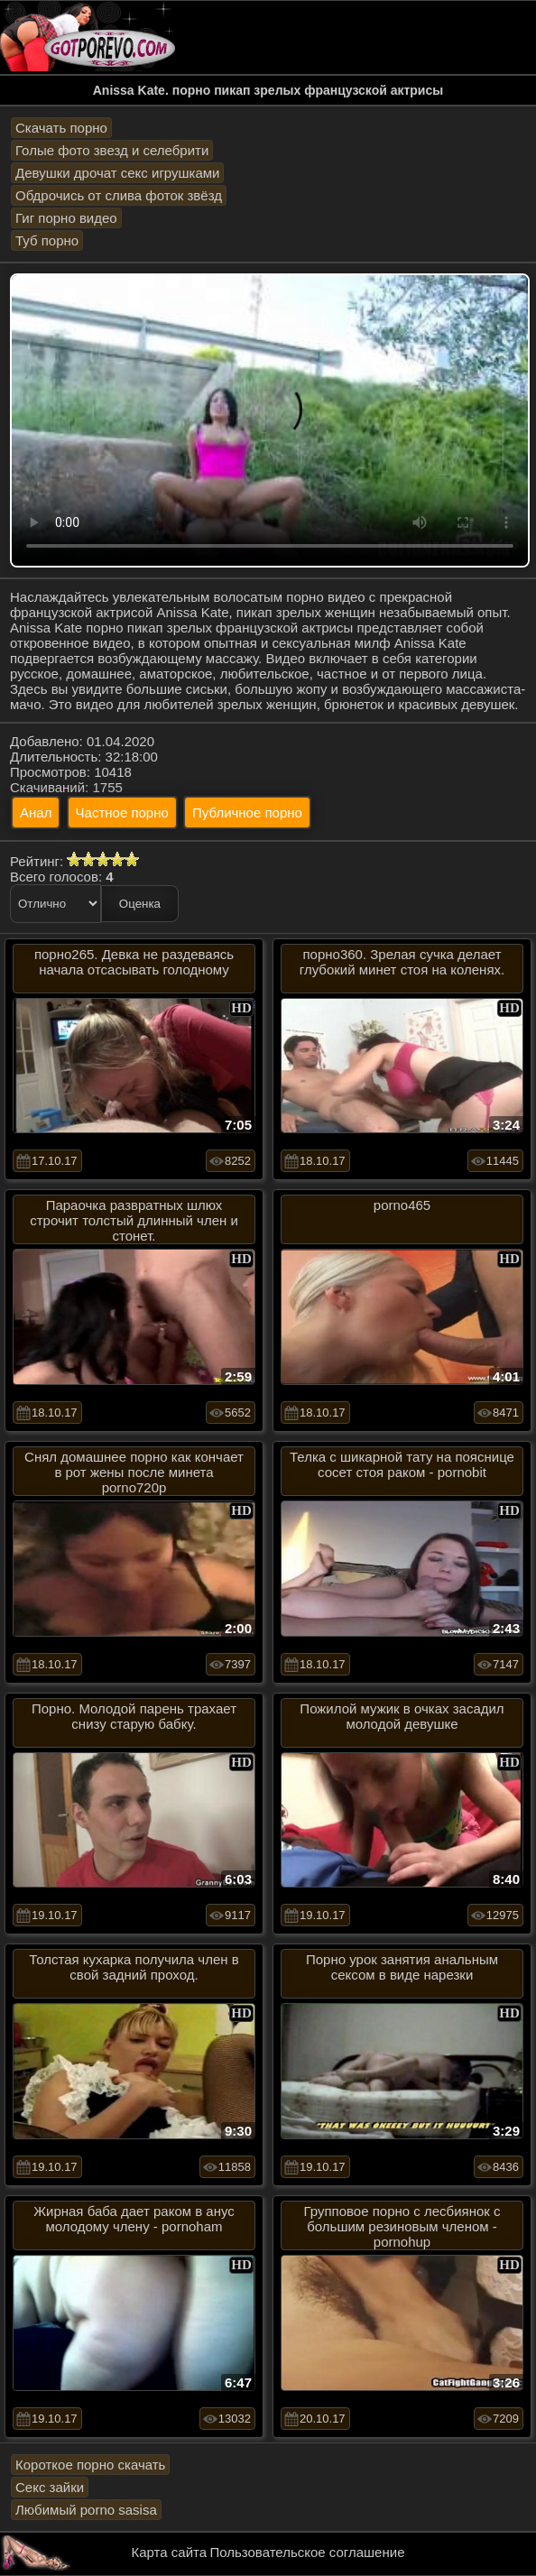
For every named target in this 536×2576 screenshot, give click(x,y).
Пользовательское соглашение (306, 2552)
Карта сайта (170, 2552)
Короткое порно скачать (90, 2464)
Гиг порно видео (66, 218)
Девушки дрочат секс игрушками (117, 172)
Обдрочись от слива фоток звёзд (118, 195)
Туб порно (47, 240)
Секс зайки (49, 2487)
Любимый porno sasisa (86, 2509)
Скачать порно (61, 127)
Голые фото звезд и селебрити (111, 150)
